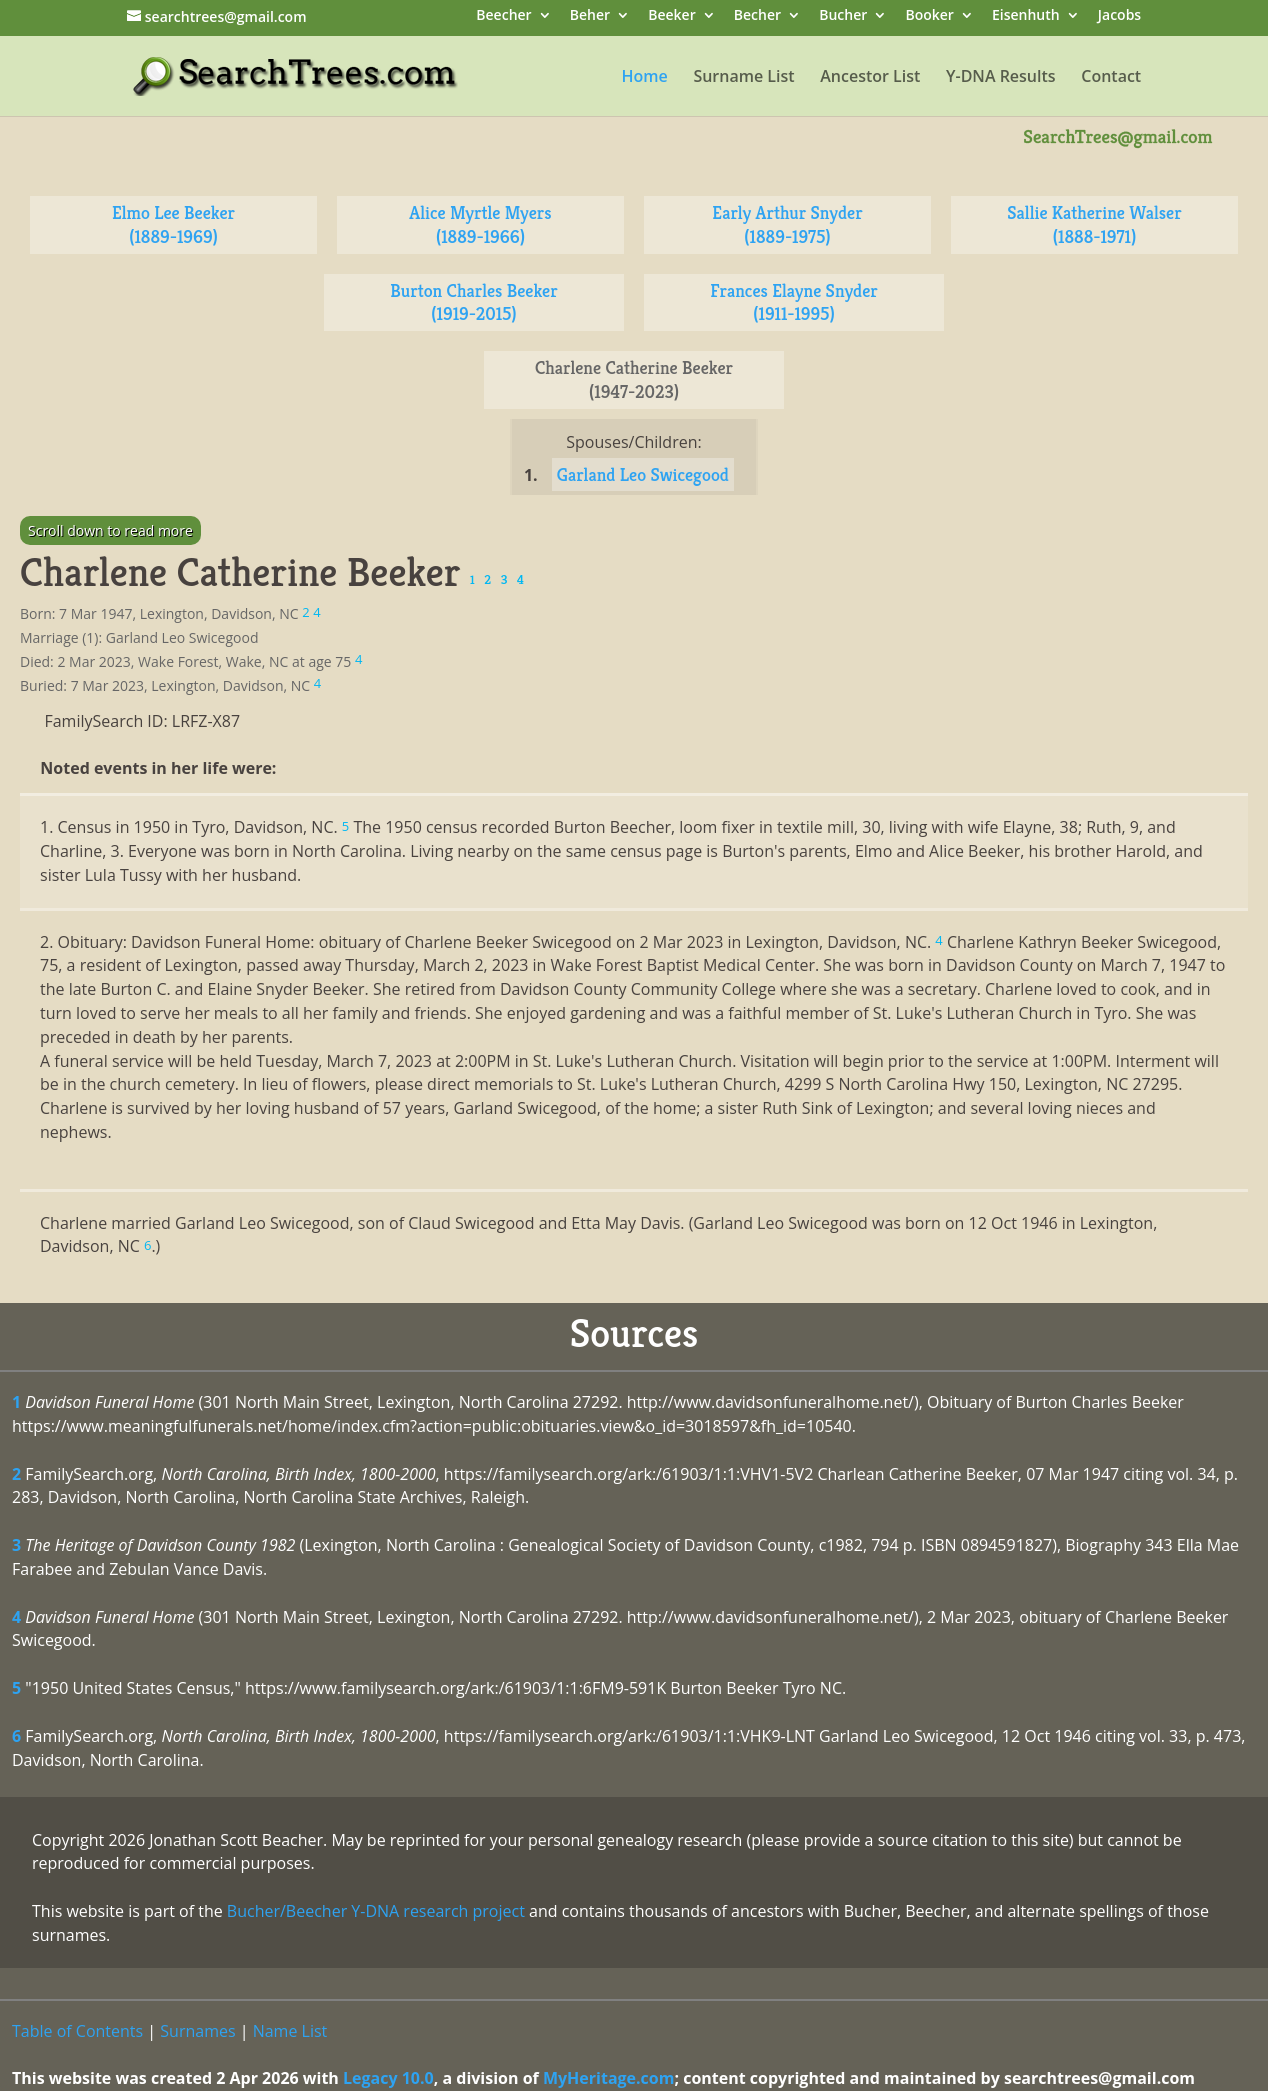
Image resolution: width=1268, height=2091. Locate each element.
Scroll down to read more (110, 530)
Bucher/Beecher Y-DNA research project (376, 1911)
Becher (757, 16)
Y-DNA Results (1001, 78)
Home (644, 78)
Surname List (743, 78)
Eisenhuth (1026, 16)
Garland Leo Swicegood (643, 474)
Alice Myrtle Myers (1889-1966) (480, 224)
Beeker (672, 16)
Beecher (503, 16)
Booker (929, 16)
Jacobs (1119, 16)
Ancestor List (870, 78)
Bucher (843, 16)
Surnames (197, 2031)
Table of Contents (77, 2031)
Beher (590, 16)
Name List (290, 2031)
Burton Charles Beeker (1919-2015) (473, 302)
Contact (1111, 78)
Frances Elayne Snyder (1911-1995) (793, 302)
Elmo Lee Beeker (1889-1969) (173, 224)
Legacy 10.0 (388, 2078)
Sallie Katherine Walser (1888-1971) (1094, 224)
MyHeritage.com (609, 2078)
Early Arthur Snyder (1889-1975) (787, 224)
